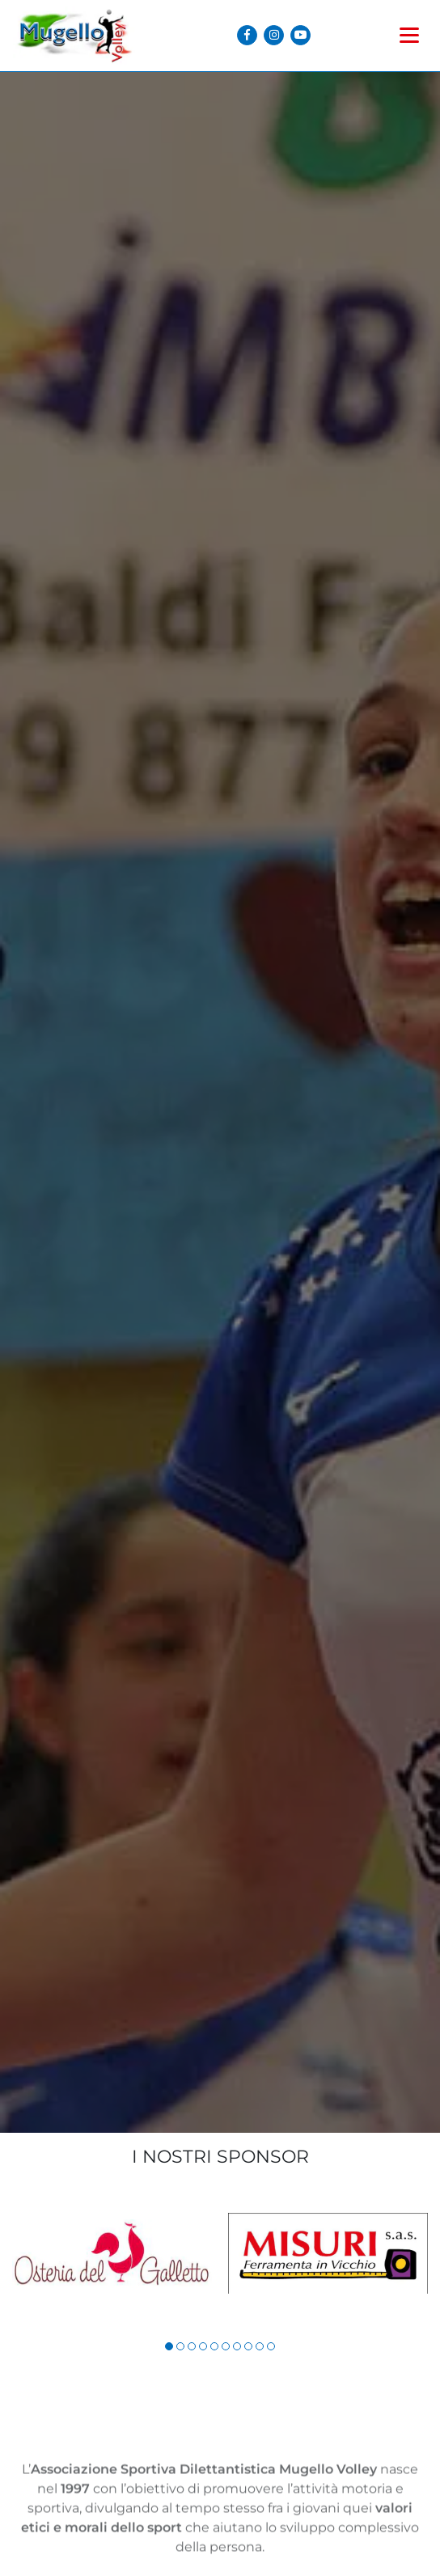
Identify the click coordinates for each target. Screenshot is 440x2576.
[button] (169, 2346)
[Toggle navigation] (409, 27)
